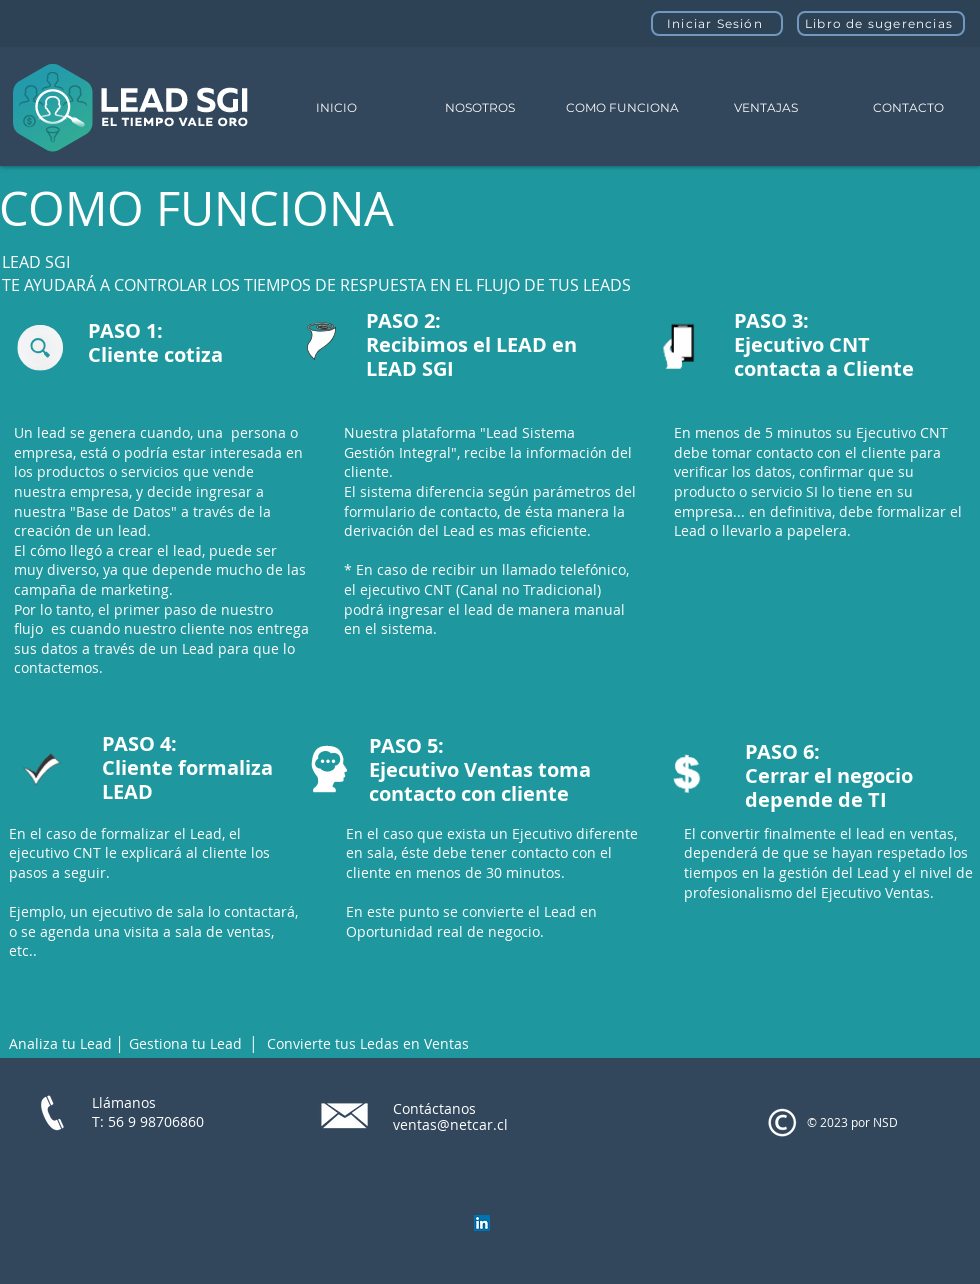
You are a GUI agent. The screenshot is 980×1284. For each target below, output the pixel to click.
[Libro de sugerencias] (881, 23)
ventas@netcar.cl (450, 1124)
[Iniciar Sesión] (717, 23)
